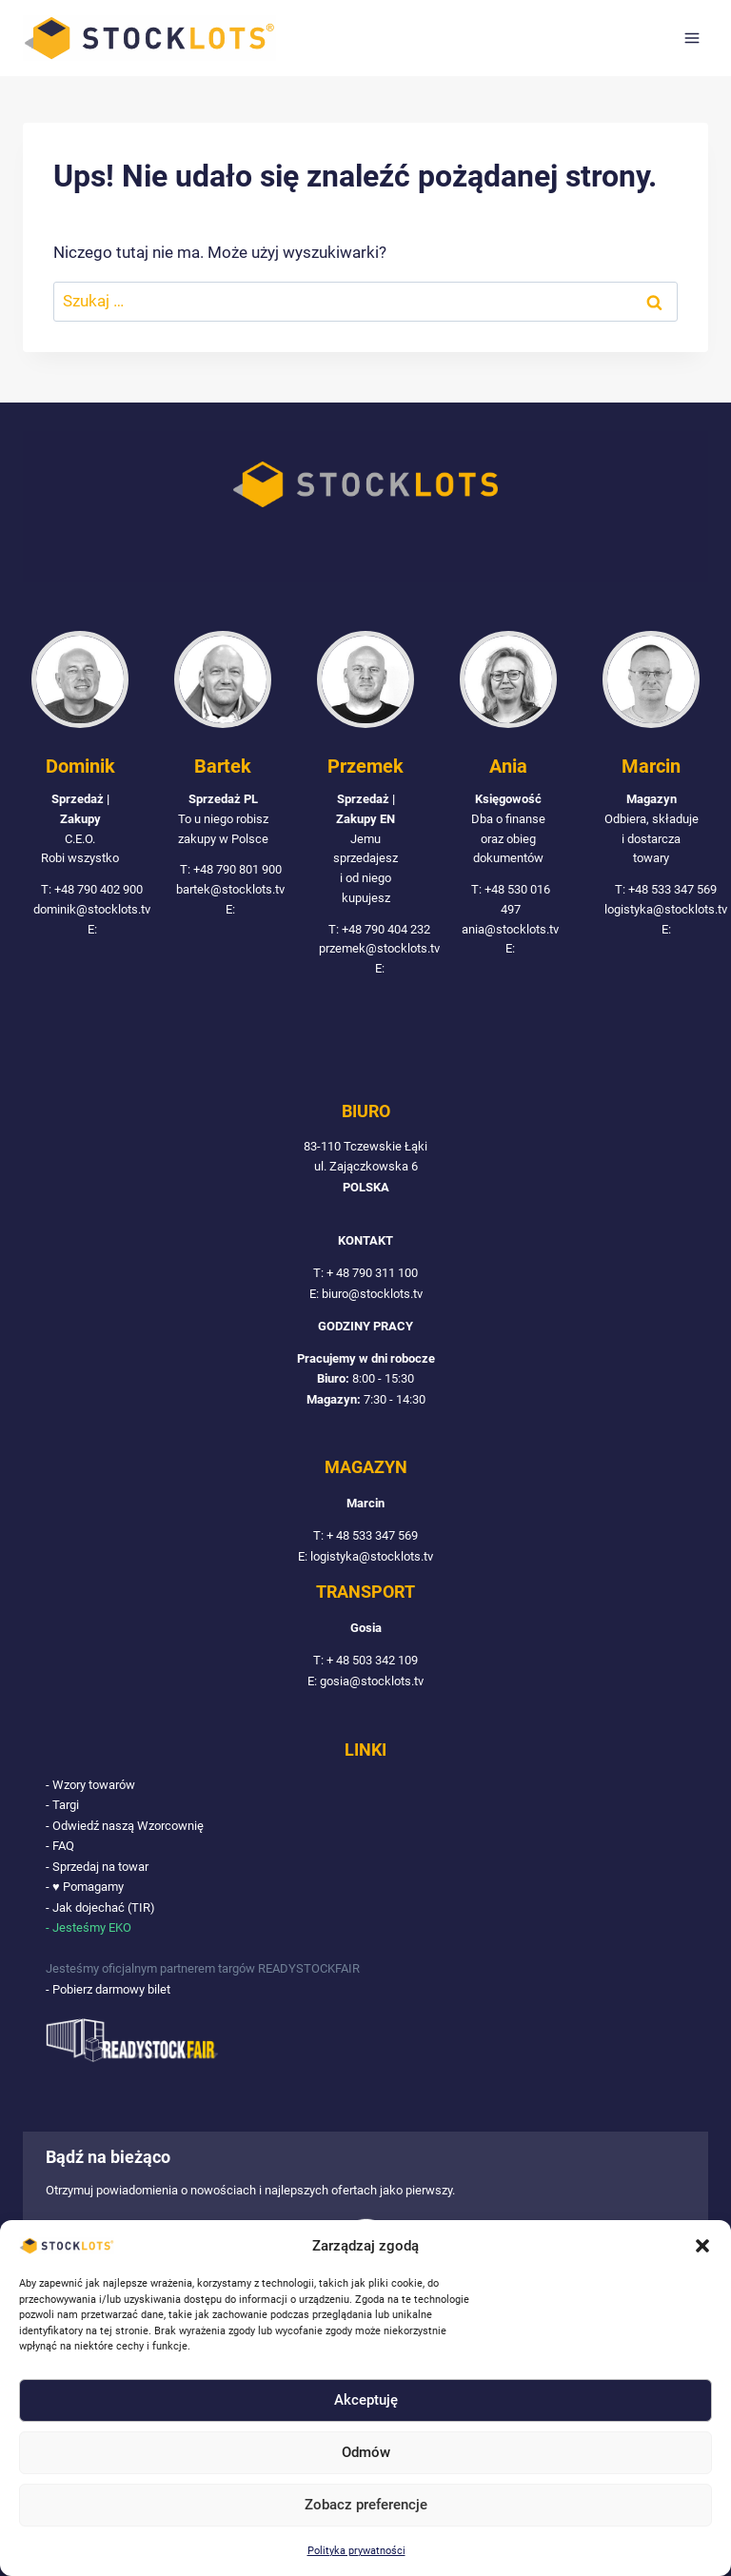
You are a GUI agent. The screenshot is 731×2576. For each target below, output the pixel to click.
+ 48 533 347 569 (372, 1537)
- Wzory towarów (90, 1786)
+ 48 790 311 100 (372, 1275)
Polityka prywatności (356, 2551)
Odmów (366, 2452)
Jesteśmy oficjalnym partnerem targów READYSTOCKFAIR (203, 1968)
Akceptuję (366, 2400)
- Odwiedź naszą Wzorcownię (125, 1826)
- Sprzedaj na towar (97, 1867)
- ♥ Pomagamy (85, 1887)
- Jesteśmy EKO (88, 1928)
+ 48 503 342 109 (372, 1662)
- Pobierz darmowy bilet (108, 1989)
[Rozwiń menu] (691, 37)
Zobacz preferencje (366, 2504)
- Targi (62, 1806)
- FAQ (60, 1846)
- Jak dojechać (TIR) (100, 1907)
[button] (702, 2245)
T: (319, 1275)
